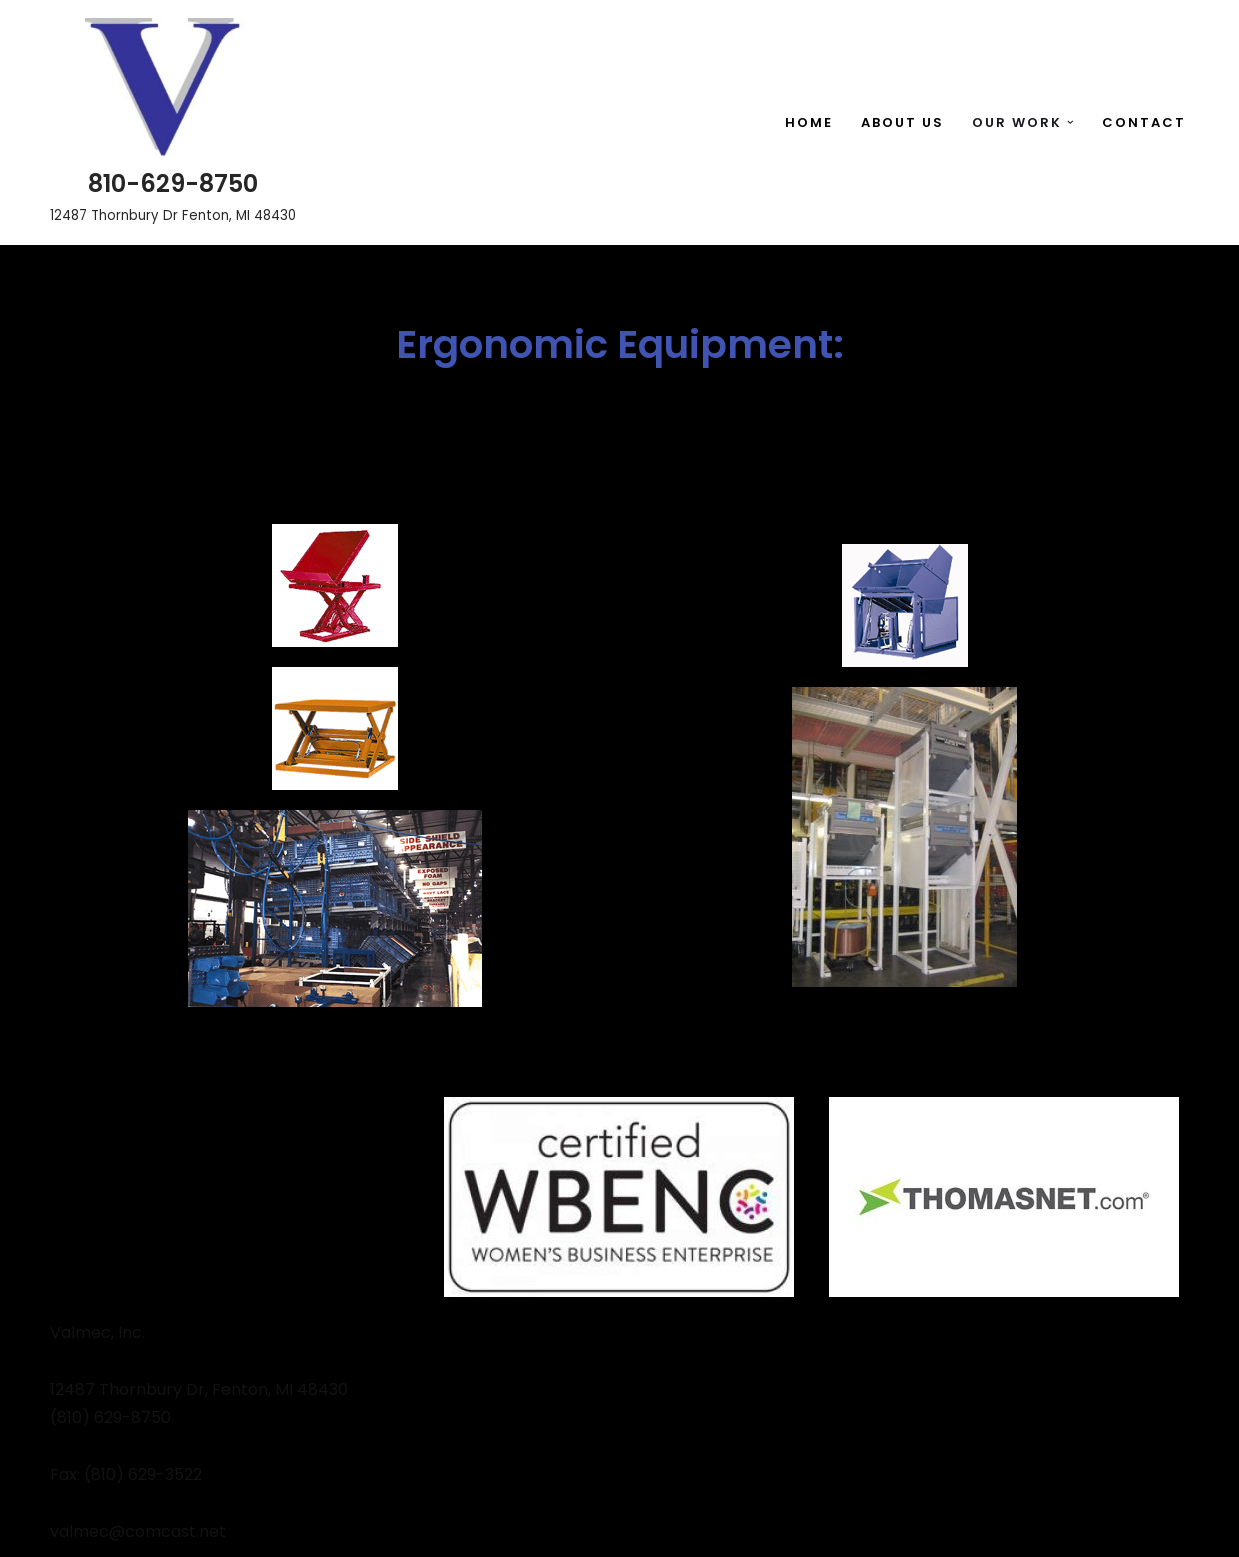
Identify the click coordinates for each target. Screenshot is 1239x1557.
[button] (1070, 122)
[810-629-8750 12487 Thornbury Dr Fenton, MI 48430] (173, 122)
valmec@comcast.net (138, 1531)
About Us (902, 122)
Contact (1144, 122)
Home (809, 122)
